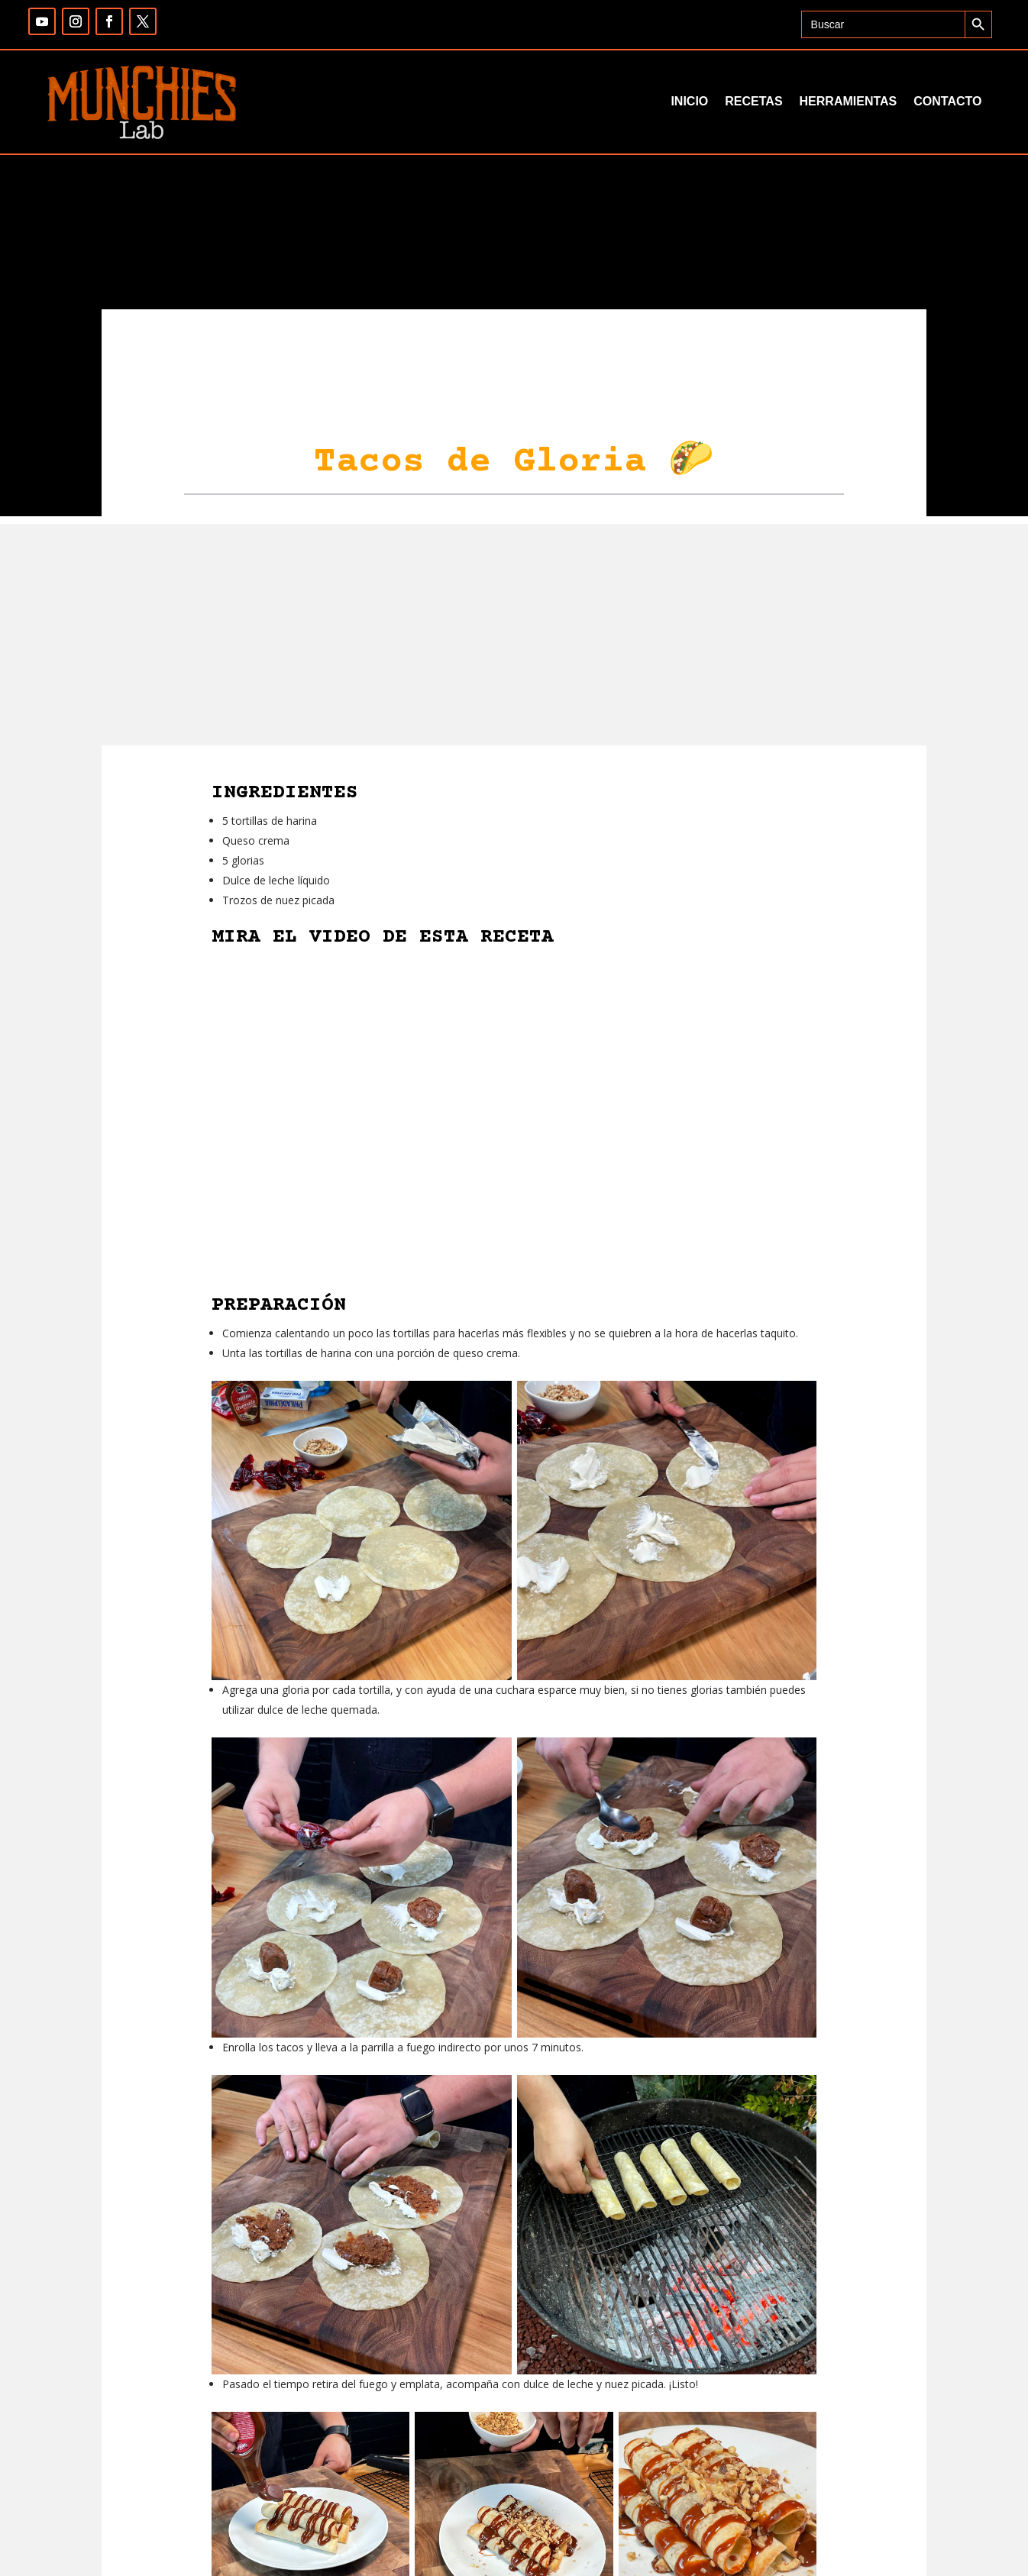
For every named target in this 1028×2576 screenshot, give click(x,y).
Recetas (753, 101)
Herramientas (848, 101)
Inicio (689, 101)
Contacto (947, 101)
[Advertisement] (514, 631)
